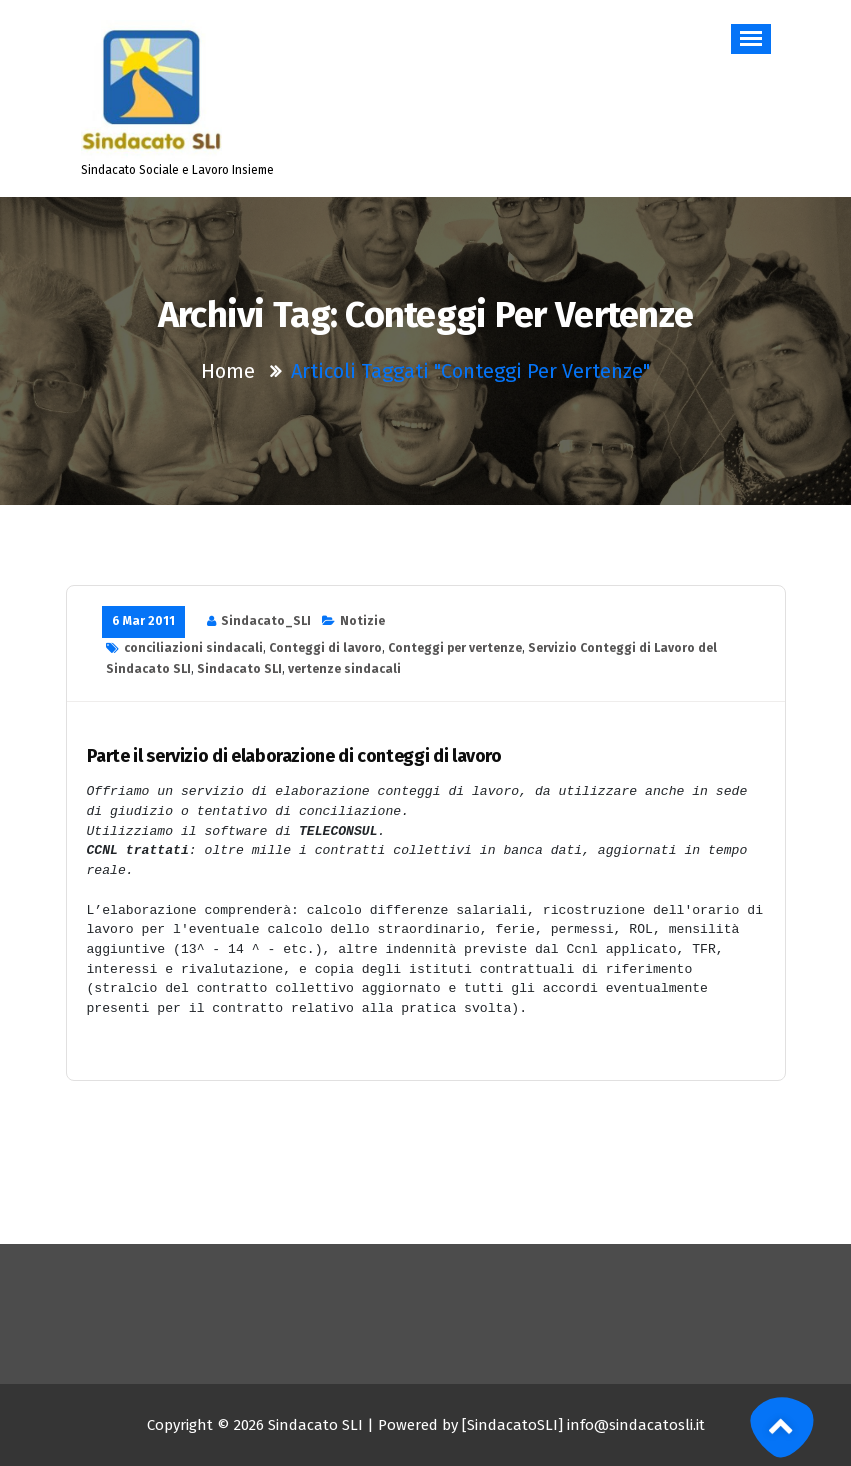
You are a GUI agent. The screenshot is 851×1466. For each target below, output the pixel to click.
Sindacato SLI (239, 669)
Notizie (362, 621)
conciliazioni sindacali (193, 648)
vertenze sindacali (344, 669)
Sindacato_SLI (266, 621)
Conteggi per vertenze (455, 648)
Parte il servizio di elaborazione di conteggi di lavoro (294, 756)
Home (228, 371)
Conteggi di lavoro (325, 648)
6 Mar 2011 (143, 621)
